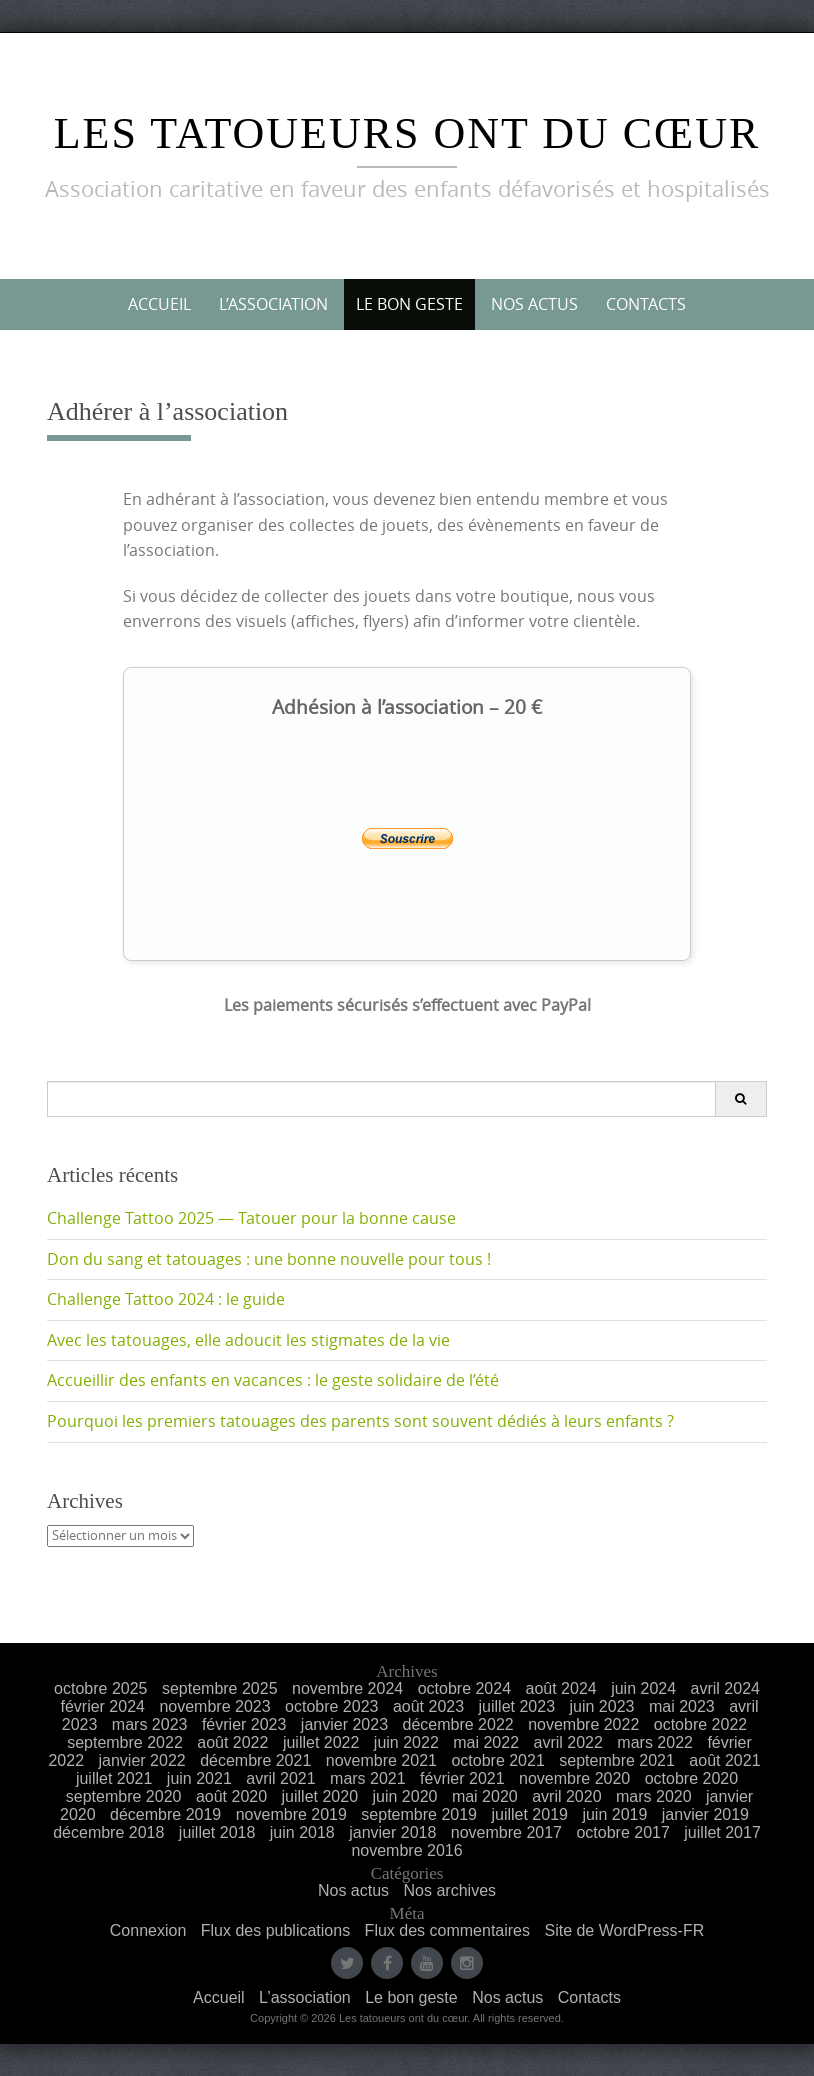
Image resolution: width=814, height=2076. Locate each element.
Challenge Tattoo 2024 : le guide (166, 1299)
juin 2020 (404, 1796)
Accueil (159, 304)
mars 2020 (654, 1796)
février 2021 (462, 1778)
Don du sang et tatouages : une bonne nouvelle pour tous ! (269, 1259)
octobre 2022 (700, 1724)
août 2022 (232, 1742)
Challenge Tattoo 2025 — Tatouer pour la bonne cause (251, 1218)
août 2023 (428, 1706)
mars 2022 (655, 1742)
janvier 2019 (705, 1814)
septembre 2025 (220, 1688)
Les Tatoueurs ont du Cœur (407, 133)
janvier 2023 (344, 1724)
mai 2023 (682, 1706)
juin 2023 (602, 1706)
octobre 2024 (464, 1688)
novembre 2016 (406, 1850)
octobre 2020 (691, 1778)
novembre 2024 (347, 1688)
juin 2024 (643, 1688)
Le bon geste (409, 304)
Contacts (646, 304)
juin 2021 (199, 1778)
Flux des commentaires (447, 1930)
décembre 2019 (165, 1814)
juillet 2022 (321, 1742)
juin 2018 (302, 1832)
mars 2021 (368, 1778)
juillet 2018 (217, 1832)
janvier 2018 (392, 1832)
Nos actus (534, 304)
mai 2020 (485, 1796)
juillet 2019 (529, 1814)
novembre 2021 (381, 1760)
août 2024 (561, 1688)
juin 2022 (406, 1742)
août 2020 (231, 1796)
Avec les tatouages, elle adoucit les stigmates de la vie (248, 1340)
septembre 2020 (124, 1796)
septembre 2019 (419, 1814)
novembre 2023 (214, 1706)
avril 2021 (280, 1778)
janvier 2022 (142, 1760)
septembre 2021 (617, 1760)
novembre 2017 (506, 1832)
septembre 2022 (125, 1742)
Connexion (148, 1930)
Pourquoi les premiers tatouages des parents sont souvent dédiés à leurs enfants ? (360, 1421)
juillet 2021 (114, 1778)
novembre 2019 (291, 1814)
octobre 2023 (331, 1706)
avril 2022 (568, 1742)
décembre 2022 (457, 1724)
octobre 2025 (100, 1688)
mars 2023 (150, 1724)
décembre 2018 (108, 1832)
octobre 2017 (622, 1832)
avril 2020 (566, 1796)
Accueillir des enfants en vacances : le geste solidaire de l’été (273, 1380)
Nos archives (450, 1890)
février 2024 (102, 1706)
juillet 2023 (517, 1706)
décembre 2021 (255, 1760)
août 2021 (724, 1760)
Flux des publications (275, 1930)
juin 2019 (614, 1814)
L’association (273, 304)
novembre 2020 (574, 1778)
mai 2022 (486, 1742)
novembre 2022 (583, 1724)
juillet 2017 (722, 1832)
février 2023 (244, 1724)
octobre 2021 (497, 1760)
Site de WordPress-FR (624, 1930)
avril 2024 (725, 1688)
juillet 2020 (320, 1796)
